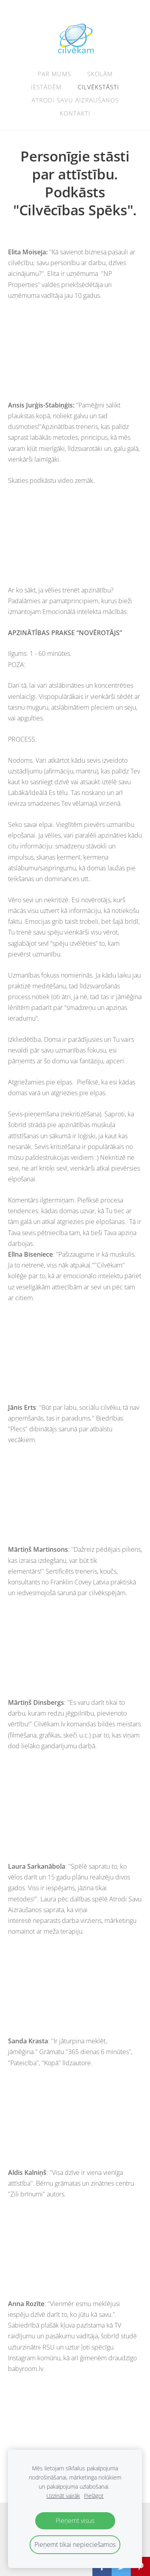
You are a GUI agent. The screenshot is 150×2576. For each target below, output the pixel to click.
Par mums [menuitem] (54, 74)
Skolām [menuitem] (100, 74)
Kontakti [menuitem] (75, 113)
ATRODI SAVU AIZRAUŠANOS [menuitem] (75, 100)
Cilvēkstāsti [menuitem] (98, 87)
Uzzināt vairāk (63, 2495)
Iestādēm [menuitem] (46, 87)
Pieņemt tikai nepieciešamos (75, 2544)
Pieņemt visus (75, 2520)
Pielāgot (94, 2495)
